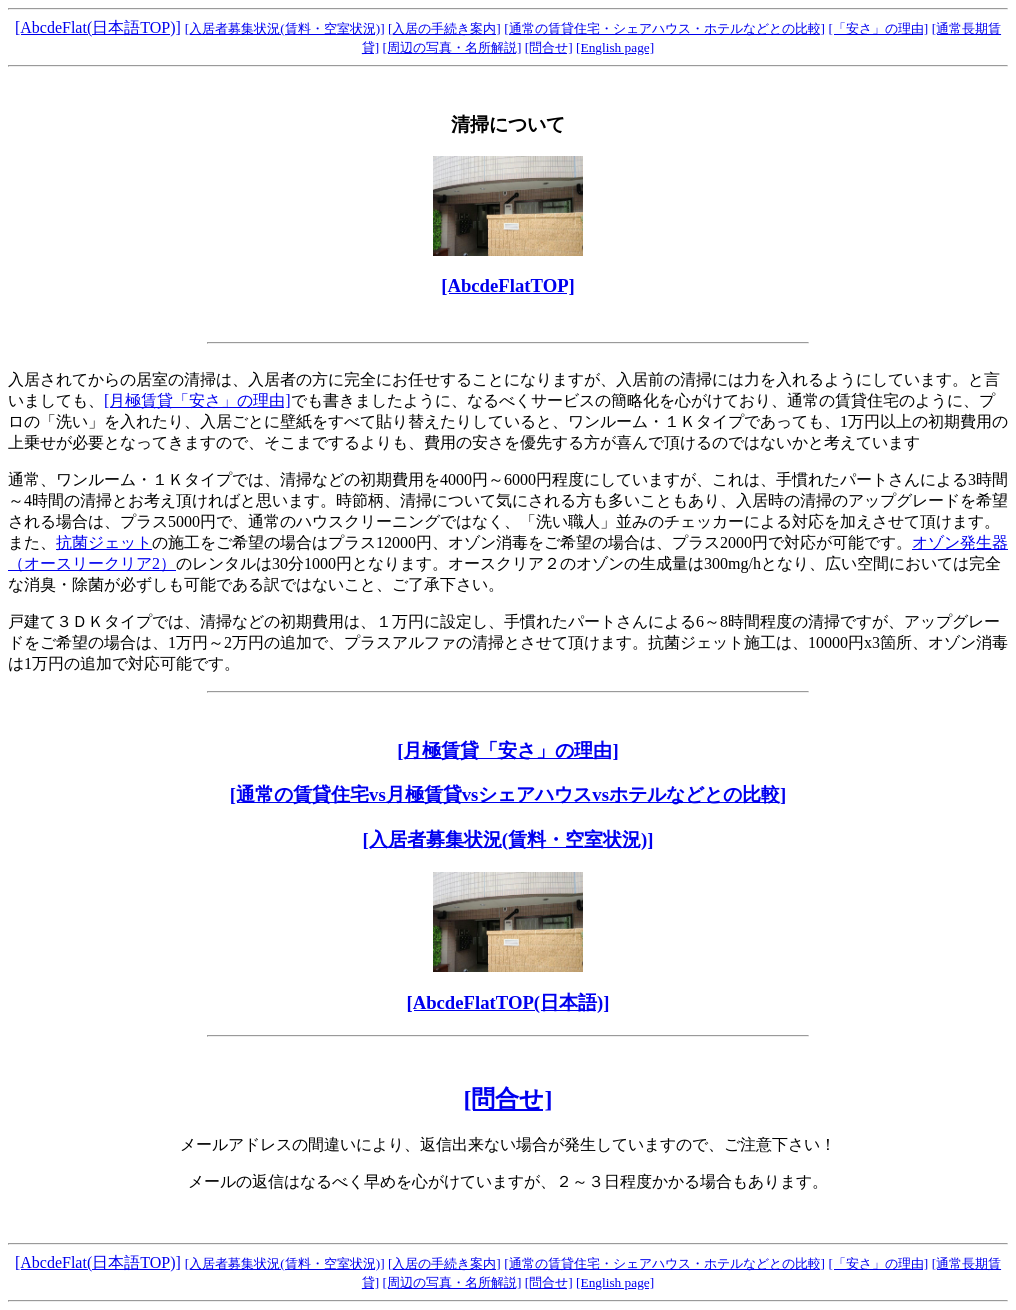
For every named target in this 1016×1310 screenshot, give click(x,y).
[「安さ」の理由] (878, 28)
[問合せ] (549, 47)
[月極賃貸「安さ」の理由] (197, 400)
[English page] (615, 47)
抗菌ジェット (104, 542)
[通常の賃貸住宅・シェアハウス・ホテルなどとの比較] (664, 28)
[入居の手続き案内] (444, 28)
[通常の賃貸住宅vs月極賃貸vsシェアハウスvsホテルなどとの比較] (508, 794)
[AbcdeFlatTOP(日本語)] (507, 1002)
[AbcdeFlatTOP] (508, 285)
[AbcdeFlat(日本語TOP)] (98, 27)
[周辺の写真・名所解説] (452, 47)
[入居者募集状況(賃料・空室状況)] (285, 28)
